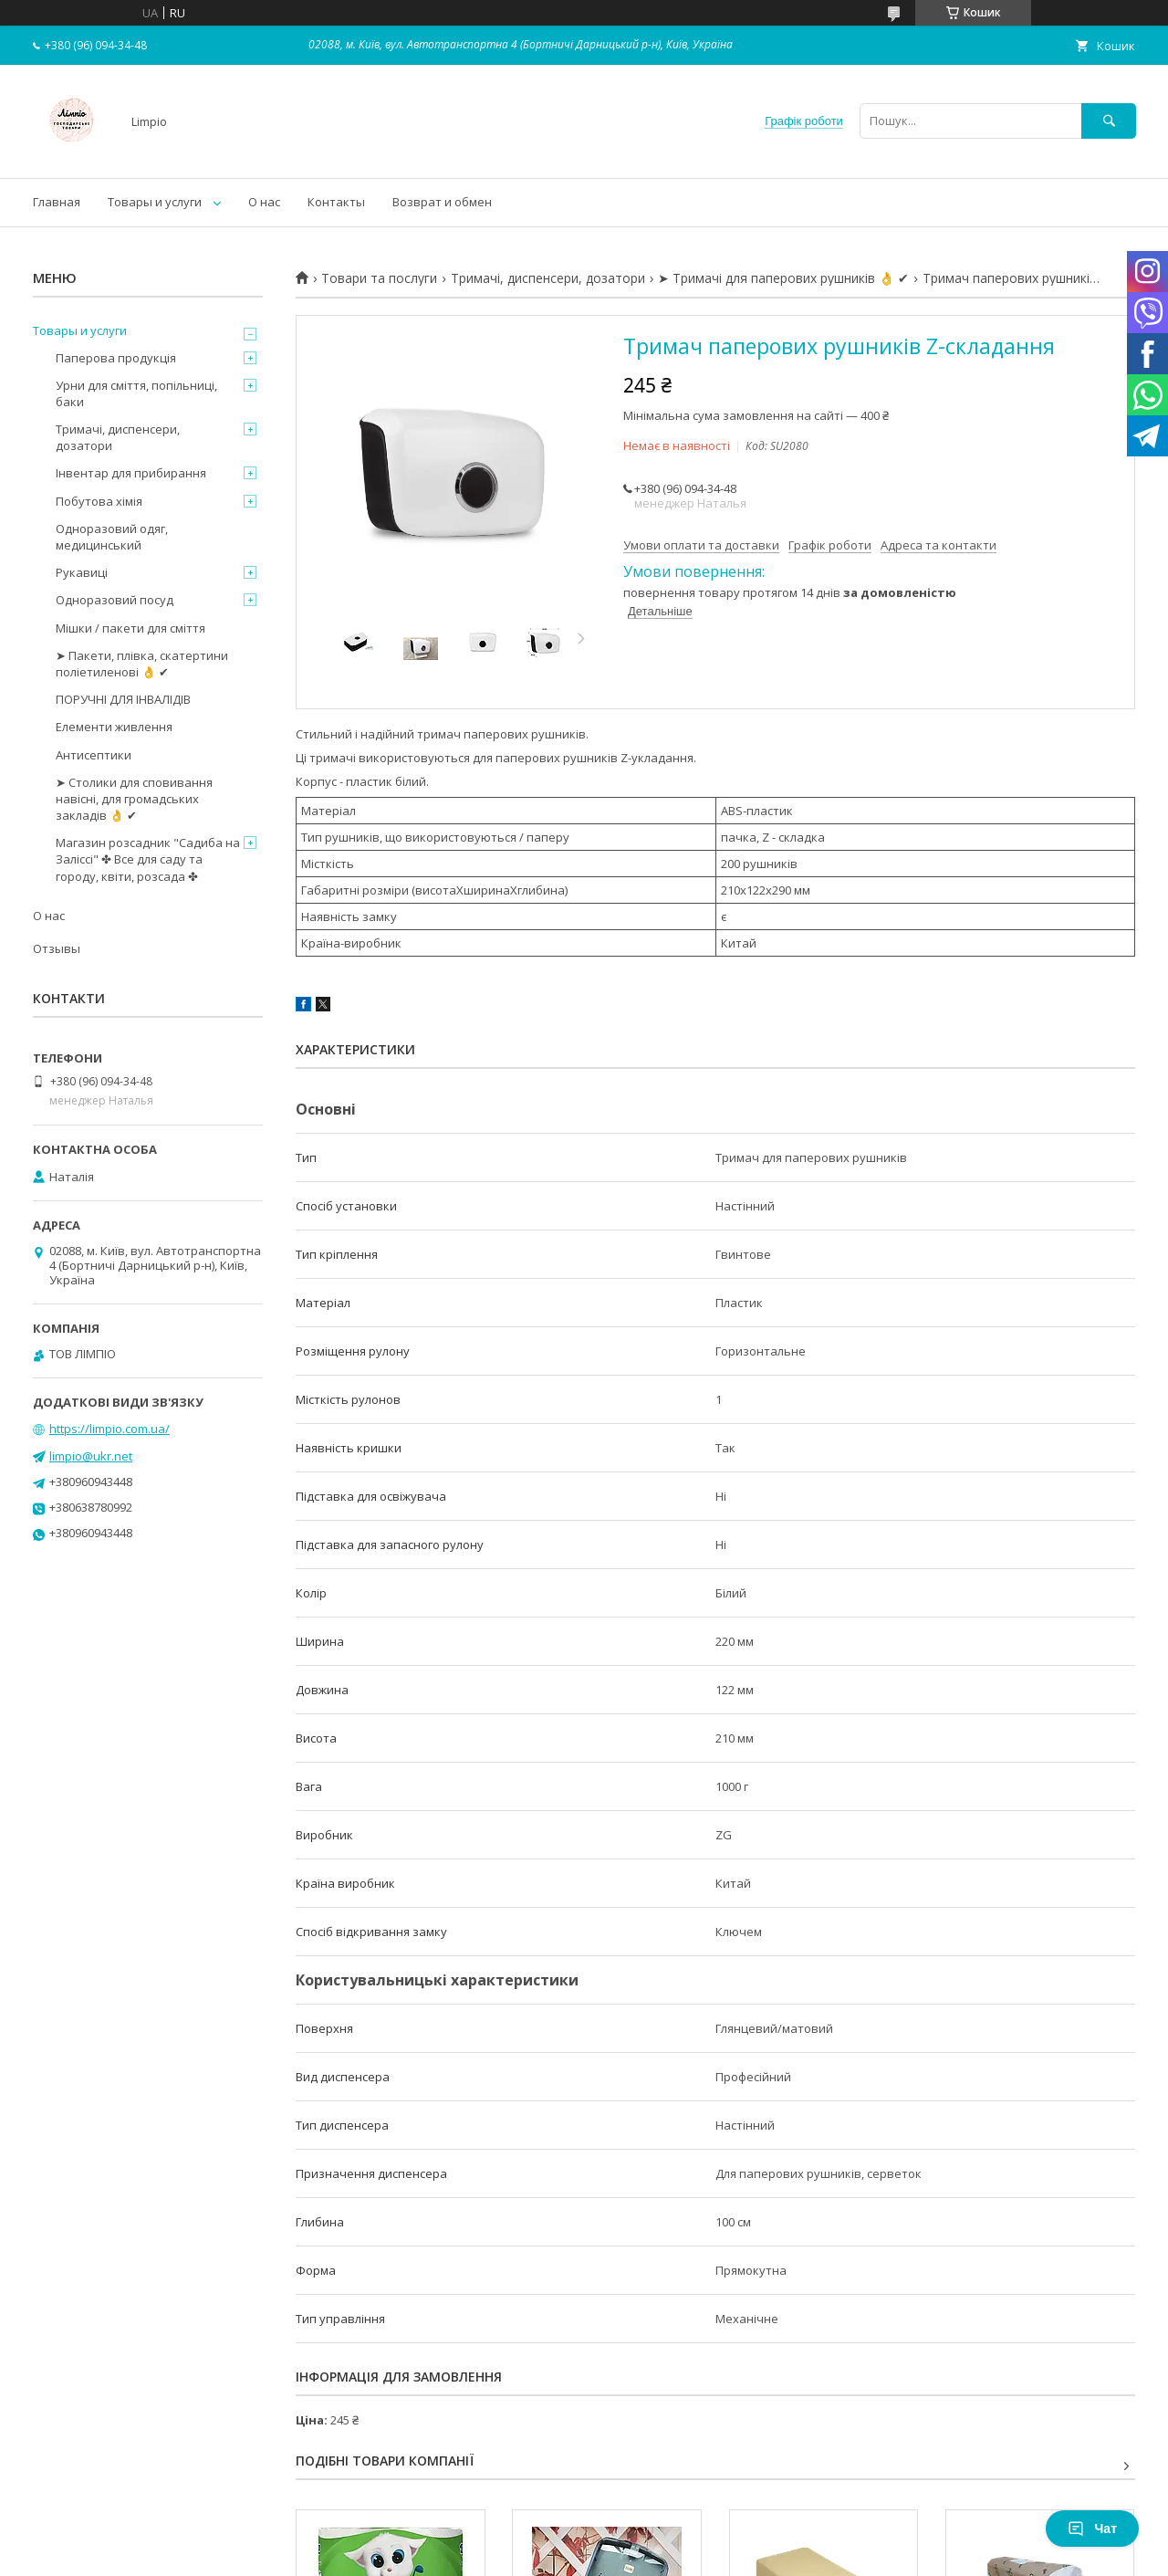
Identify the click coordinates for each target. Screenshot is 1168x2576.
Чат (1092, 2528)
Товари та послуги (379, 278)
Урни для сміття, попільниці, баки (136, 393)
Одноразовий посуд (114, 600)
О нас (264, 202)
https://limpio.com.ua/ (109, 1428)
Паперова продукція (116, 358)
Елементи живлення (114, 726)
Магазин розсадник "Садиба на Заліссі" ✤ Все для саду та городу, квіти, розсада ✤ (148, 859)
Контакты (336, 202)
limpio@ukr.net (90, 1456)
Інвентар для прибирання (131, 473)
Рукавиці (82, 572)
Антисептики (93, 755)
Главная (56, 202)
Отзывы (56, 948)
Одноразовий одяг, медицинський (112, 536)
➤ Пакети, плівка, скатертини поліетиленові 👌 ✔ (142, 663)
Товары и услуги (155, 202)
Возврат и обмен (442, 202)
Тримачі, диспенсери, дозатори (548, 278)
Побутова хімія (99, 501)
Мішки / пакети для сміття (130, 628)
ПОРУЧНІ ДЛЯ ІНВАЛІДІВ (123, 699)
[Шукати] (1108, 121)
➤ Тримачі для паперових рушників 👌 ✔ (783, 278)
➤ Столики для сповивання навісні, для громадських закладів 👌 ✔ (134, 798)
